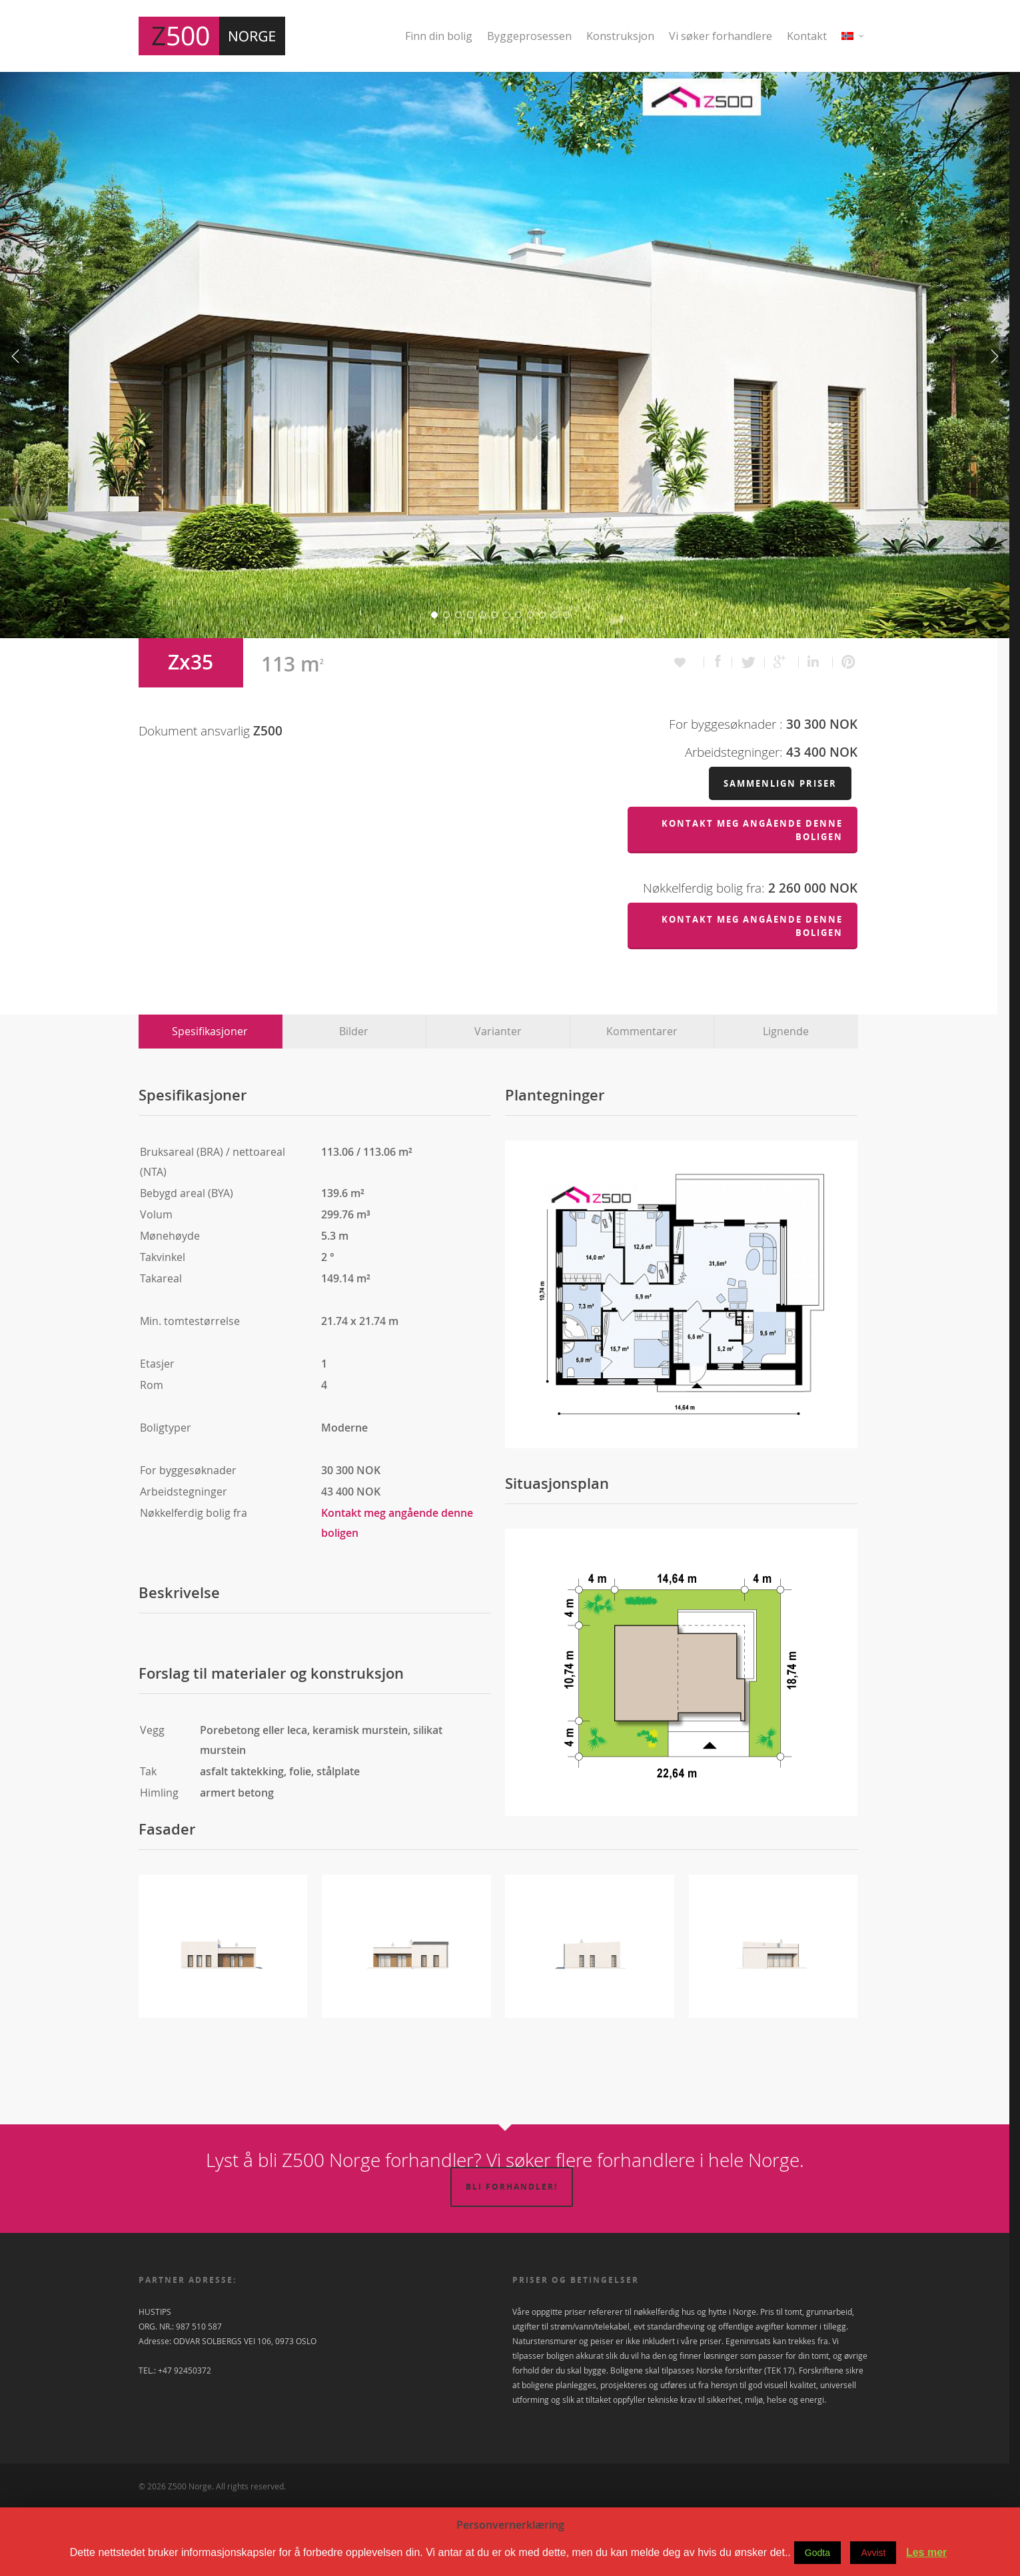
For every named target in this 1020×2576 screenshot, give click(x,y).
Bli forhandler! (512, 2256)
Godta (817, 2552)
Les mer (926, 2552)
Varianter (498, 1100)
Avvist (873, 2552)
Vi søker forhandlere (720, 36)
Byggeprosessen (529, 36)
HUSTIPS (155, 2380)
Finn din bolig (438, 36)
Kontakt (807, 36)
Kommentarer (642, 1100)
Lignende (786, 1100)
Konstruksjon (620, 36)
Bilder (353, 1100)
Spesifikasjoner (210, 1100)
